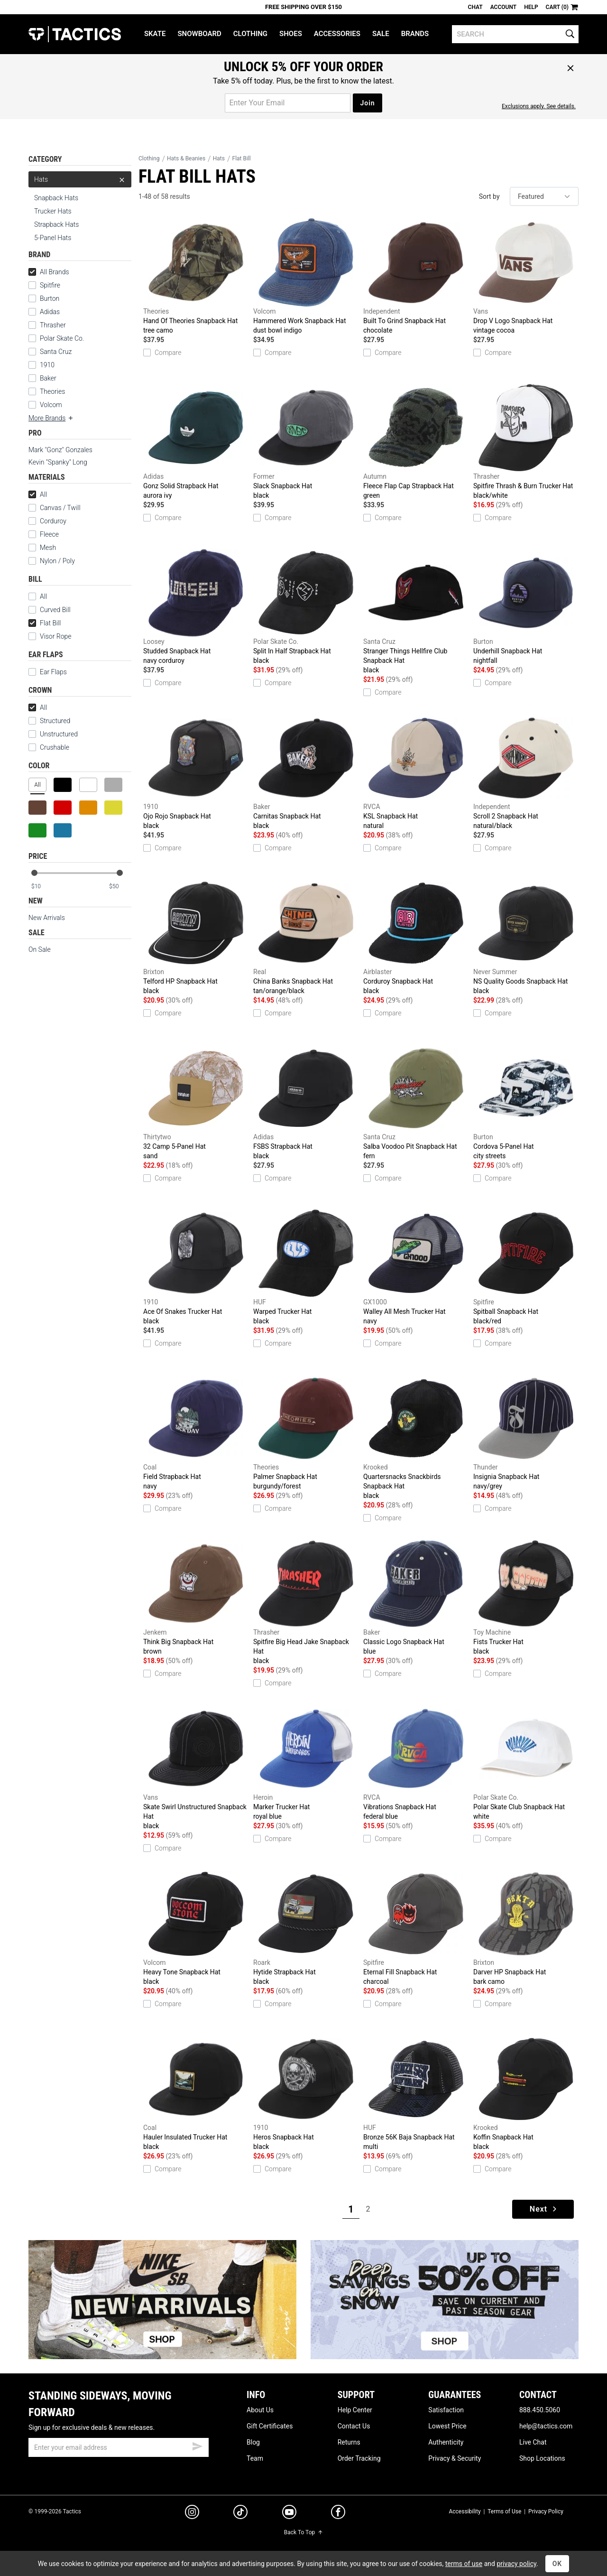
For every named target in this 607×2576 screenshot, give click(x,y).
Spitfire (50, 285)
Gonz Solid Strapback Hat (195, 441)
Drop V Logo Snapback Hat (526, 276)
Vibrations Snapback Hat (416, 1762)
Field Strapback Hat (195, 1432)
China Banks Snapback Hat (306, 937)
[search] (515, 34)
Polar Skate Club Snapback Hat (526, 1762)
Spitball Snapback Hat (526, 1267)
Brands (415, 33)
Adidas (50, 312)
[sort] (544, 196)
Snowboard (199, 33)
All (37, 494)
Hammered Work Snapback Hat (306, 276)
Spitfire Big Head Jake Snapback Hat (306, 1602)
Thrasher (53, 325)
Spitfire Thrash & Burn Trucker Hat (526, 441)
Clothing (250, 33)
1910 (47, 365)
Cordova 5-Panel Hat (526, 1102)
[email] (118, 2447)
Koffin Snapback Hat (526, 2093)
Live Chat (533, 2442)
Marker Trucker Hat (306, 1762)
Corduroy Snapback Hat (416, 937)
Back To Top (303, 2532)
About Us (260, 2410)
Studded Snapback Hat (195, 607)
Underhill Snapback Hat (526, 607)
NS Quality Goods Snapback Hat (526, 937)
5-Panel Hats (52, 238)
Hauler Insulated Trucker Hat (195, 2093)
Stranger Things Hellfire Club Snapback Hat (416, 612)
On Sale (39, 949)
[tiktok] (240, 2513)
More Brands (51, 418)
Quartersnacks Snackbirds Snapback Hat (416, 1437)
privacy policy (516, 2563)
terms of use (463, 2563)
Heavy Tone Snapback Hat (195, 1927)
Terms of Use (504, 2511)
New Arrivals (46, 917)
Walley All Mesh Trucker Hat (416, 1267)
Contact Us (354, 2426)
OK (557, 2563)
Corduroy (47, 521)
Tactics (74, 34)
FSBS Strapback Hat (306, 1102)
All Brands (48, 272)
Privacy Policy (545, 2511)
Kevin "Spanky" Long (57, 462)
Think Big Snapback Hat (195, 1597)
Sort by (489, 196)
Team (255, 2458)
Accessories (337, 33)
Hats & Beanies (186, 158)
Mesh (42, 547)
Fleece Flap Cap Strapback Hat (416, 441)
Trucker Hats (53, 211)
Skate (155, 33)
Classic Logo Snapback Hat (416, 1597)
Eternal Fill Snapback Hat (416, 1927)
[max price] (120, 887)
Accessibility (464, 2511)
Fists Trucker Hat (526, 1597)
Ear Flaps (47, 672)
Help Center (355, 2410)
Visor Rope (50, 636)
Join (367, 103)
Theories (52, 391)
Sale (380, 33)
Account (503, 7)
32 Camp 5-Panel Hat (195, 1102)
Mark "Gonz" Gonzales (60, 450)
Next (544, 2208)
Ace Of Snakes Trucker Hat (195, 1267)
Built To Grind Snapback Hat (416, 276)
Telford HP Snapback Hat (195, 937)
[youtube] (289, 2514)
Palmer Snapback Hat (306, 1432)
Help (531, 7)
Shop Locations (542, 2458)
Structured (49, 721)
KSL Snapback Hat (416, 772)
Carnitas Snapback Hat (306, 772)
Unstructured (53, 734)
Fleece (43, 534)
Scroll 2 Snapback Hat (526, 772)
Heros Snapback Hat (306, 2093)
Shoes (290, 33)
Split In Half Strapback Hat (306, 607)
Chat (475, 7)
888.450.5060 (539, 2410)
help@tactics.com (545, 2426)
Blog (253, 2442)
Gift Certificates (270, 2426)
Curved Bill (49, 610)
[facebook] (338, 2514)
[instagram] (192, 2513)
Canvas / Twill (54, 507)
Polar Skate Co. (62, 338)
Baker (48, 378)
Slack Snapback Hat (306, 441)
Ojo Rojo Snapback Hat (195, 772)
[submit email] (197, 2445)
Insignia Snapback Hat (526, 1432)
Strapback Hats (56, 224)
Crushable (48, 747)
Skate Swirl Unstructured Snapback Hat (195, 1767)
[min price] (42, 887)
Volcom (51, 405)
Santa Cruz (56, 351)
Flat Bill (44, 623)
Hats (80, 179)
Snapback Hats (56, 198)
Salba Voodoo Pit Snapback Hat (416, 1102)
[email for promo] (287, 102)
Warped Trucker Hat (306, 1267)
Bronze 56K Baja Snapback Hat (416, 2093)
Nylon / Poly (51, 561)
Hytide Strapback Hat (306, 1927)
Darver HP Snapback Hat (526, 1927)
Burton (49, 298)
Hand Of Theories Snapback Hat (195, 276)
